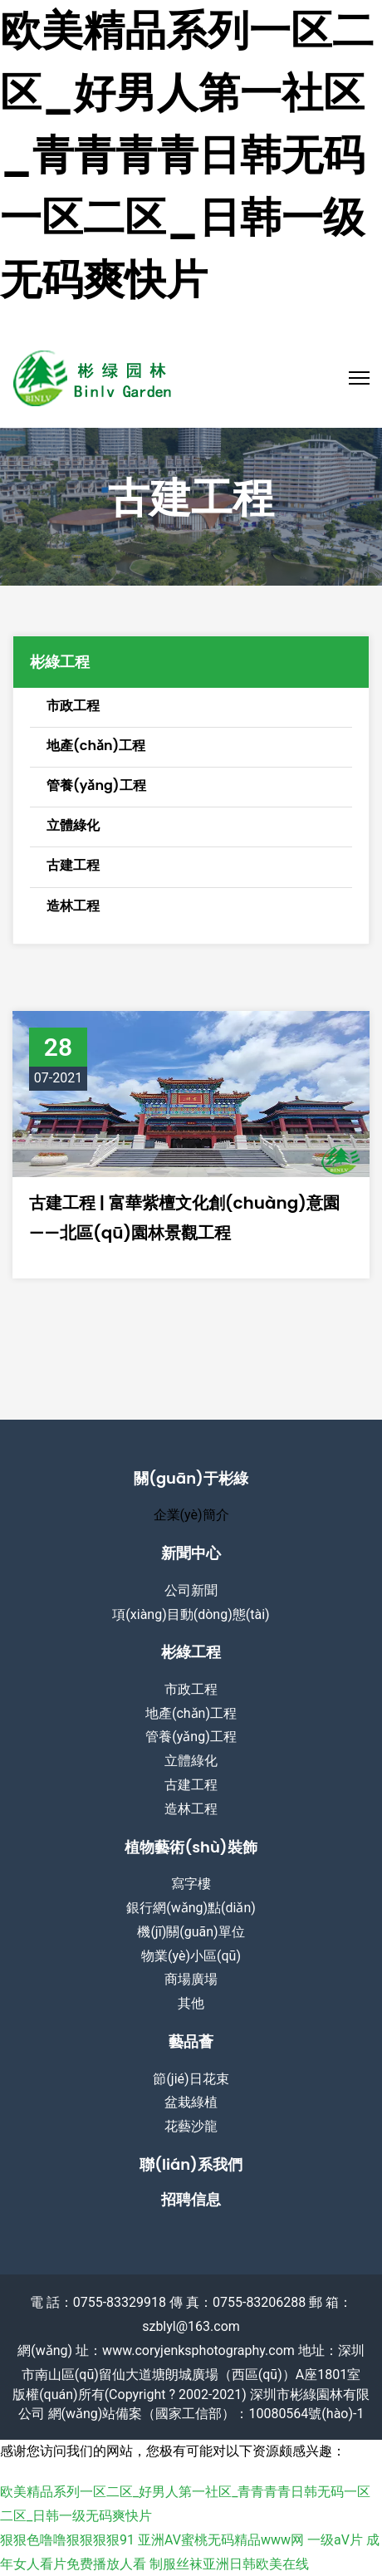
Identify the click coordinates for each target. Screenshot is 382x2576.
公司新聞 (191, 1590)
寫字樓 (191, 1884)
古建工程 (191, 1785)
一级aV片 (335, 2540)
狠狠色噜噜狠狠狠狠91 (67, 2540)
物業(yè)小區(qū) (191, 1956)
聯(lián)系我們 (191, 2164)
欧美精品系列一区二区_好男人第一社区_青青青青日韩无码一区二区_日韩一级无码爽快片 (187, 155)
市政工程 (191, 1689)
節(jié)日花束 (190, 2079)
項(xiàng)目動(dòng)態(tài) (190, 1614)
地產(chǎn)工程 (191, 1713)
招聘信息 (191, 2199)
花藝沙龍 (191, 2126)
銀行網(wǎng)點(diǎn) (191, 1908)
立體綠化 (191, 1761)
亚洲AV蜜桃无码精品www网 (221, 2540)
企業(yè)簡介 (191, 1515)
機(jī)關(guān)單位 (190, 1932)
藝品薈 (191, 2041)
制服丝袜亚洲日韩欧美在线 (229, 2564)
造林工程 (191, 1809)
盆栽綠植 (191, 2102)
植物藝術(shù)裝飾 (191, 1847)
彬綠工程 (191, 1651)
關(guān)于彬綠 (191, 1478)
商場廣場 (191, 1979)
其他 (191, 2003)
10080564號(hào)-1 (306, 2413)
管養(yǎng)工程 (190, 1736)
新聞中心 (191, 1553)
